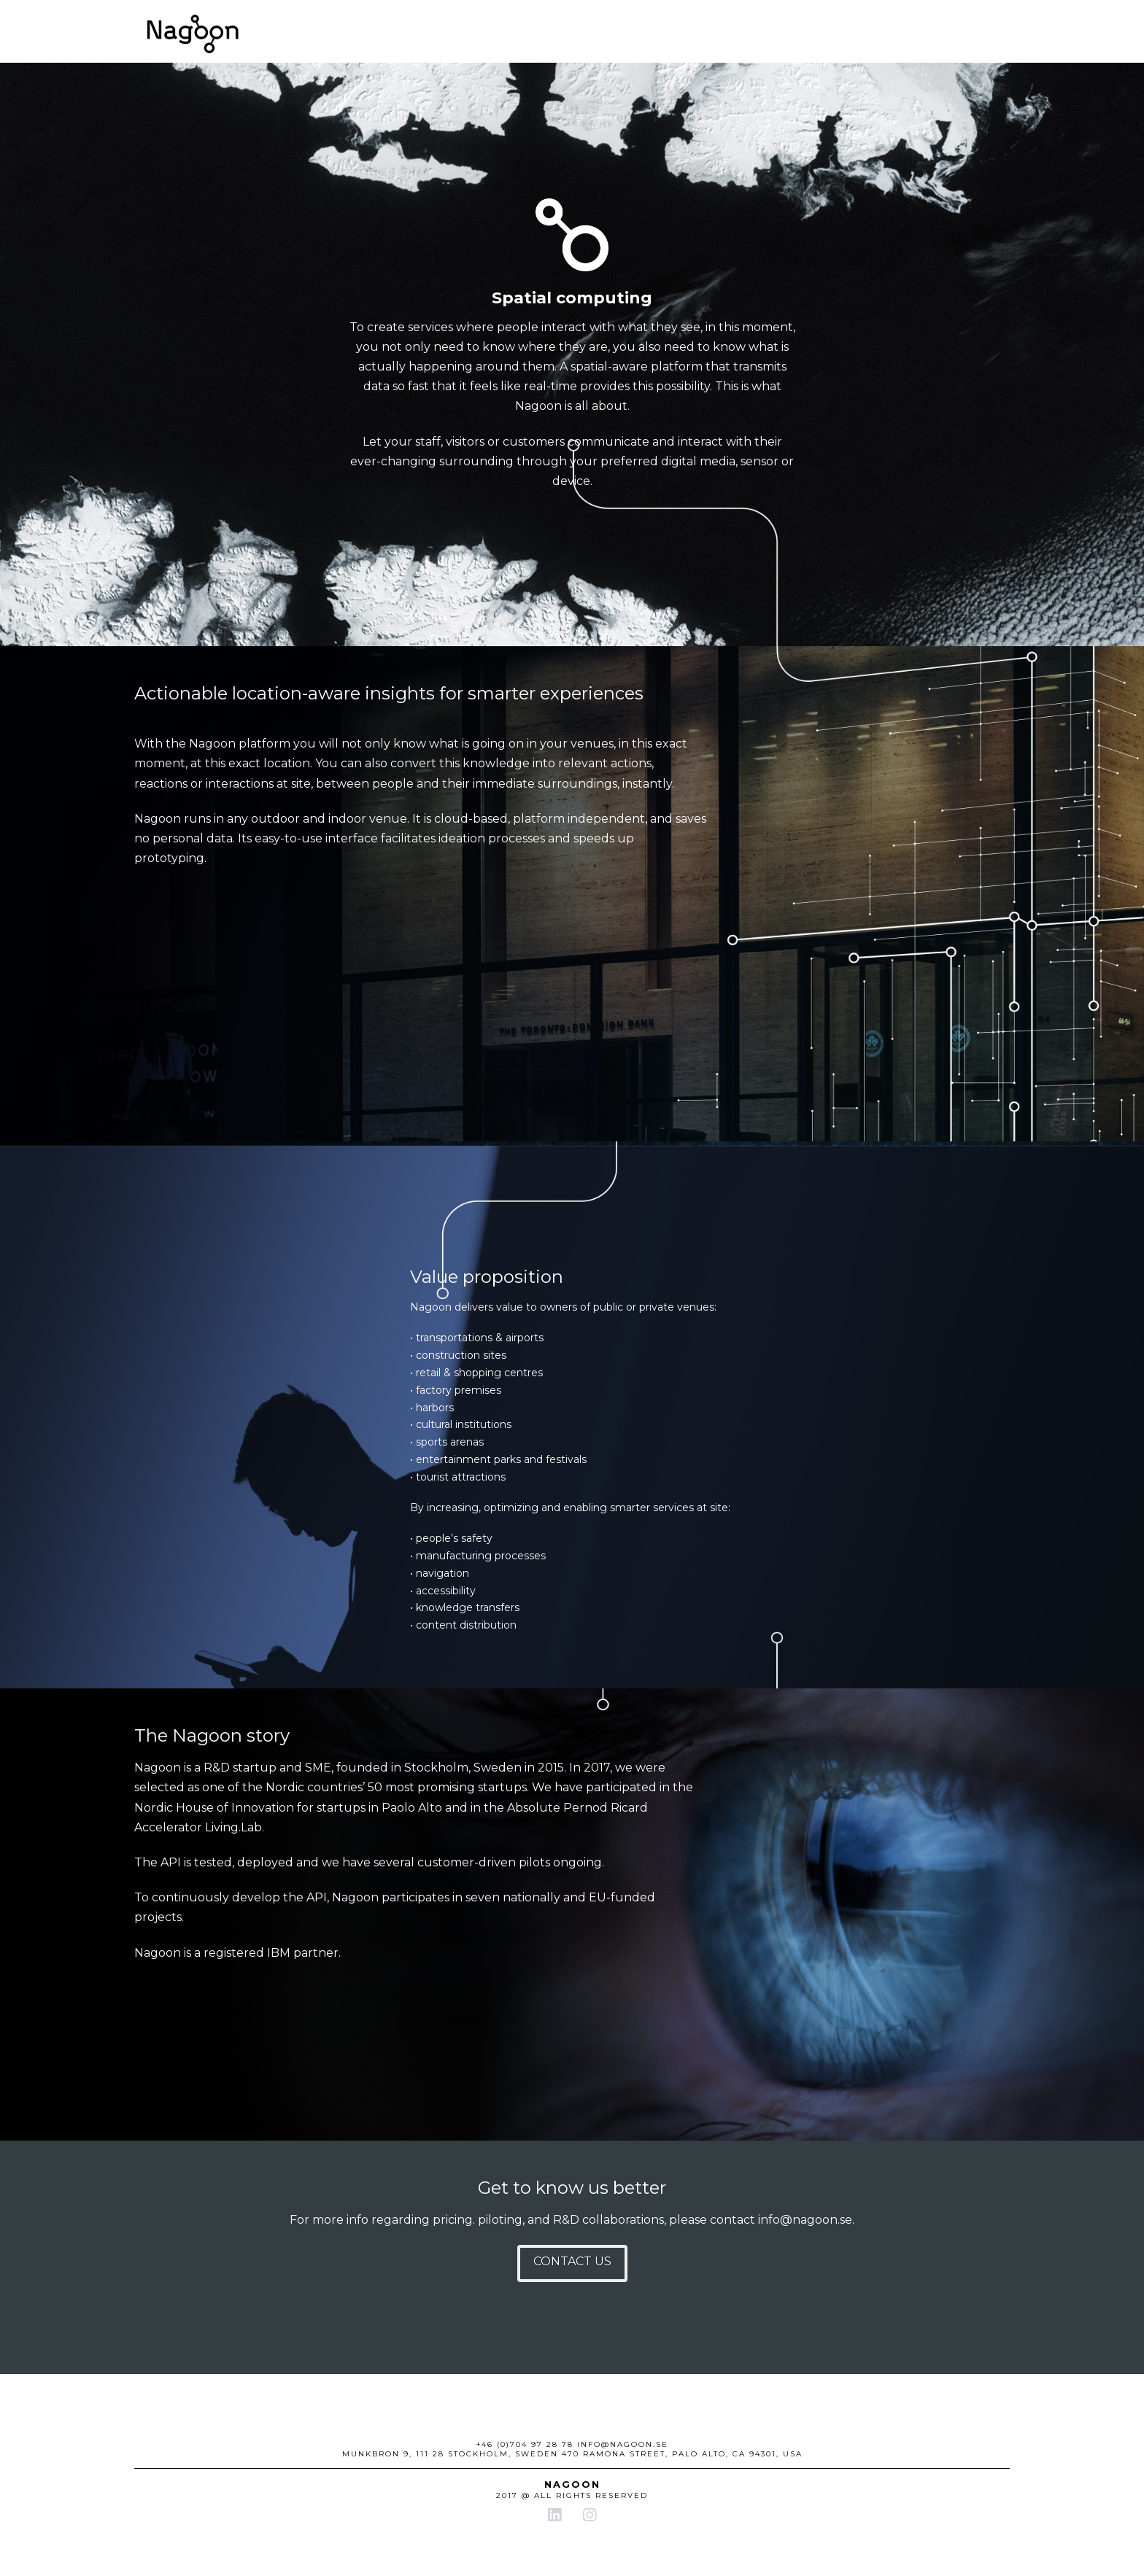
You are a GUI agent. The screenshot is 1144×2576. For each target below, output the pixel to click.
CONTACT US (572, 2261)
